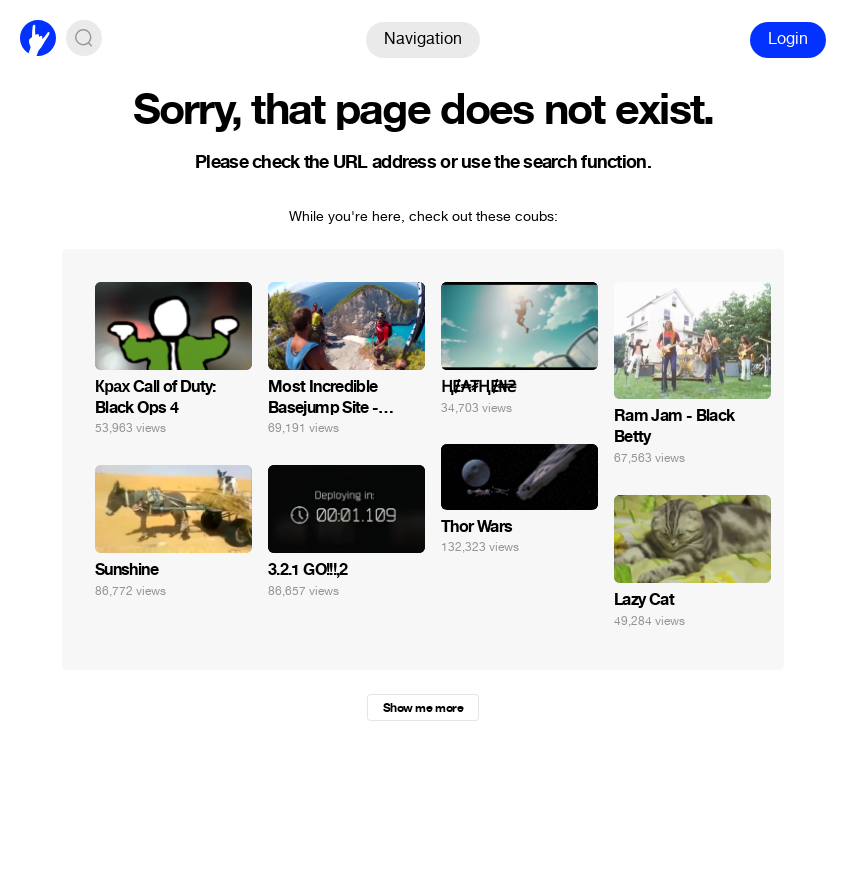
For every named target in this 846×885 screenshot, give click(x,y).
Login (788, 38)
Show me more (423, 708)
